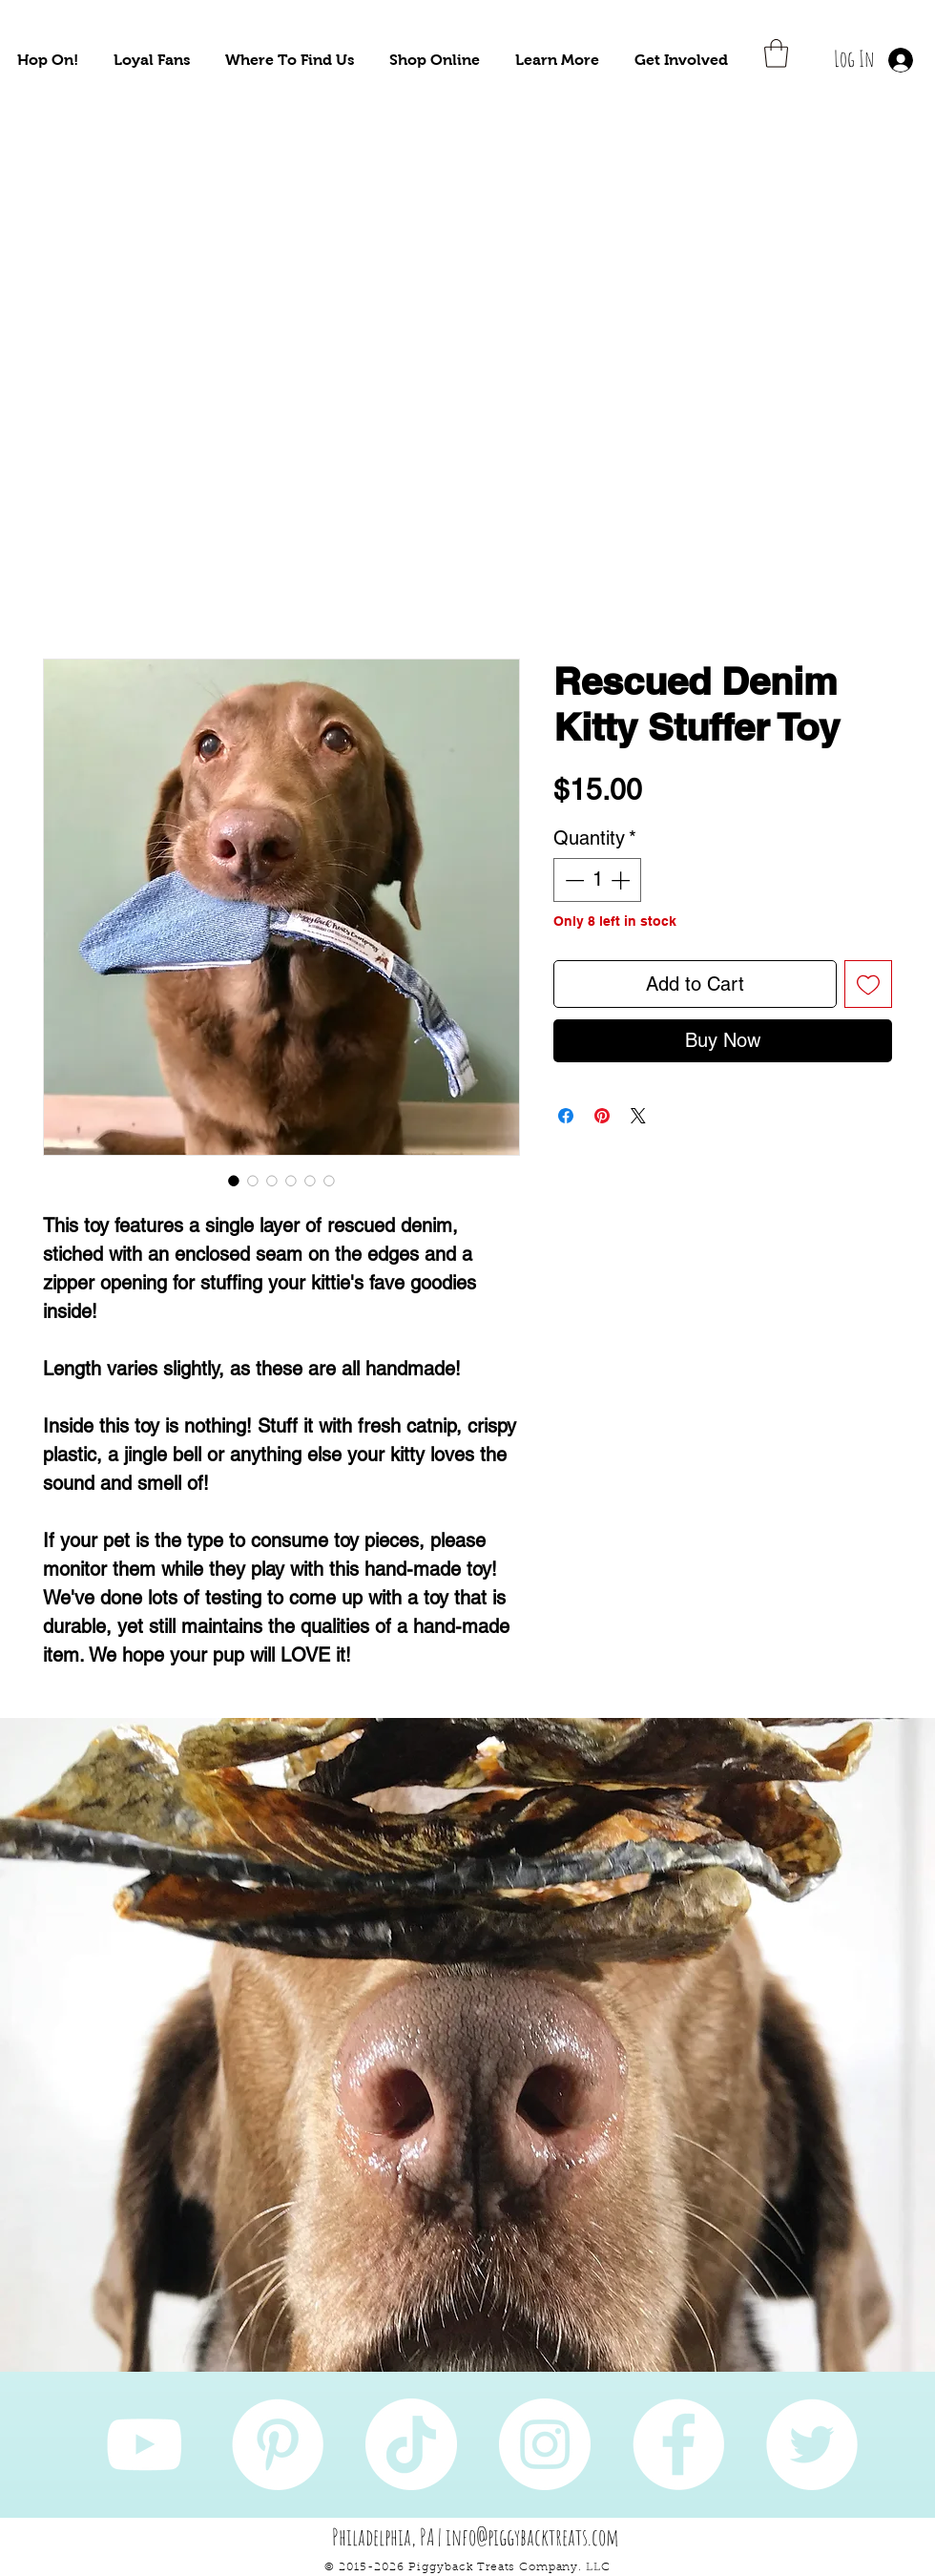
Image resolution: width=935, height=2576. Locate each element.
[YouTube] (144, 2444)
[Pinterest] (277, 2444)
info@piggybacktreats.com (532, 2537)
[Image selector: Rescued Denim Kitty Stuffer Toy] (233, 1180)
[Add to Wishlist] (868, 984)
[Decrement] (572, 880)
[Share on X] (638, 1115)
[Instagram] (545, 2444)
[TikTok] (411, 2444)
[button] (47, 59)
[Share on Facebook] (565, 1115)
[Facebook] (678, 2444)
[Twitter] (812, 2444)
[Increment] (622, 880)
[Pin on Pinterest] (602, 1115)
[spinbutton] (597, 880)
